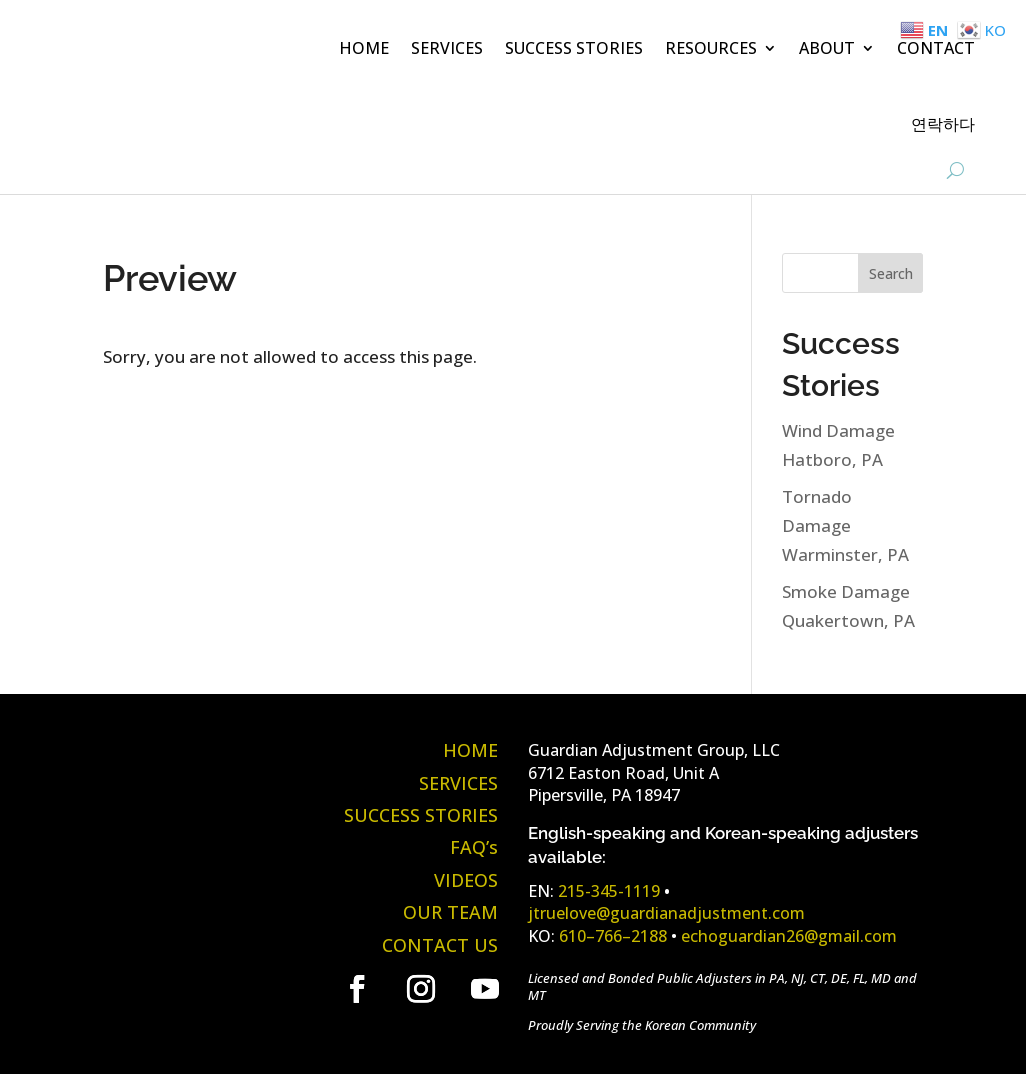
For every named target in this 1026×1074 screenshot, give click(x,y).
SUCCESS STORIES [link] (574, 48)
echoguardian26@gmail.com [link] (789, 936)
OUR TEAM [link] (450, 912)
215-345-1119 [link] (609, 891)
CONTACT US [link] (440, 945)
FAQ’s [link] (474, 847)
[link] (172, 95)
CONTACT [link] (936, 48)
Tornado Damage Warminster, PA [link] (845, 525)
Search (891, 273)
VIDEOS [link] (466, 880)
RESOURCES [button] (711, 48)
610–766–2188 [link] (613, 936)
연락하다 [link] (943, 124)
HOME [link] (364, 48)
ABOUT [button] (827, 48)
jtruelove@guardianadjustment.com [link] (666, 913)
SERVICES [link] (447, 48)
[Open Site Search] (955, 170)
